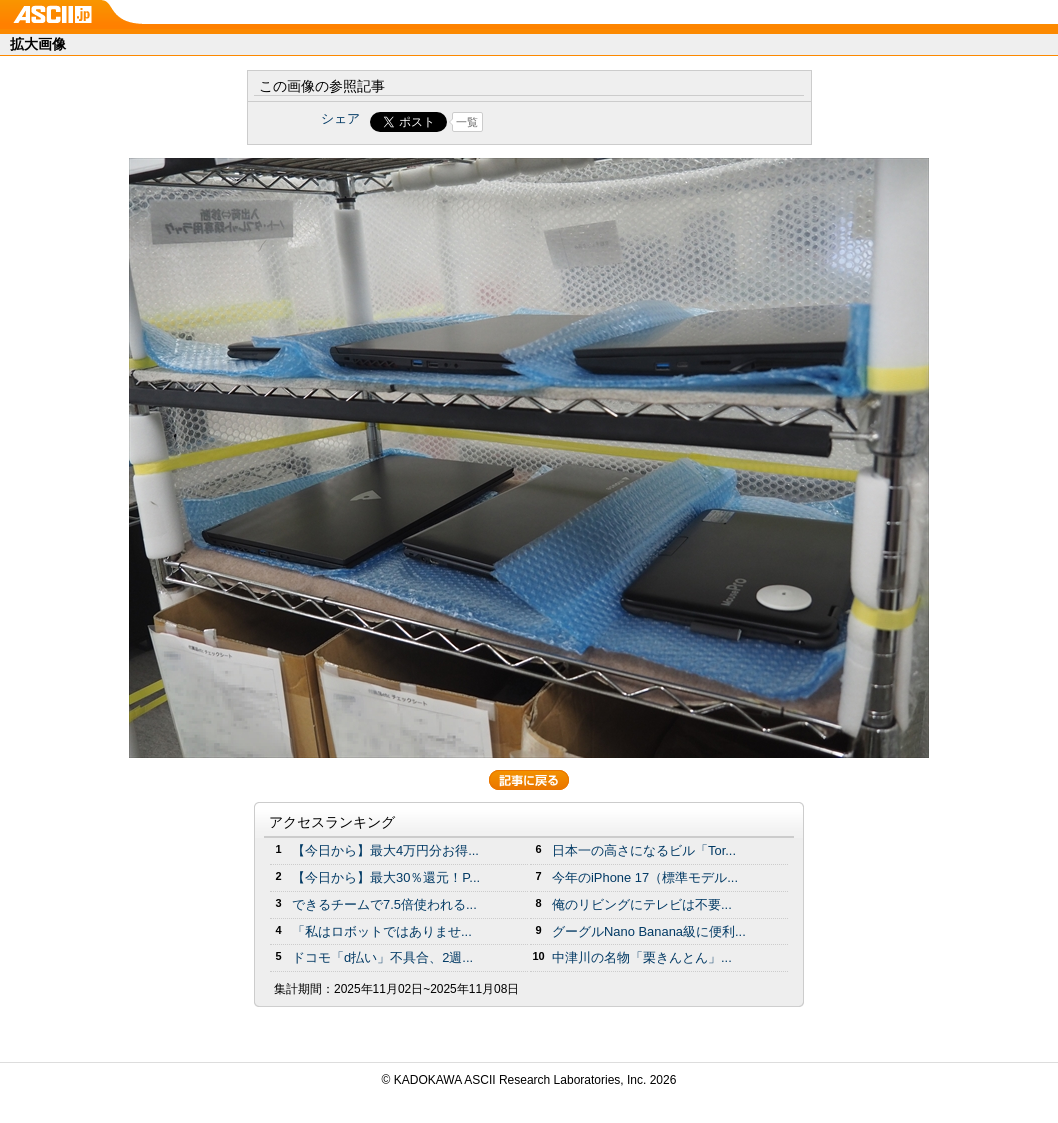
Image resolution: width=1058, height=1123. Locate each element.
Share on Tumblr (603, 122)
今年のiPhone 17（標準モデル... (645, 877)
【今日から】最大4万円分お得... (385, 850)
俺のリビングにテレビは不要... (642, 904)
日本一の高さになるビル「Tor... (644, 850)
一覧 (467, 122)
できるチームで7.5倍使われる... (384, 904)
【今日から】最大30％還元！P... (386, 877)
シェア (340, 118)
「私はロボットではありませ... (382, 931)
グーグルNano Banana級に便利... (649, 931)
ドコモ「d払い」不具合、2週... (382, 957)
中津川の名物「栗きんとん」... (642, 957)
